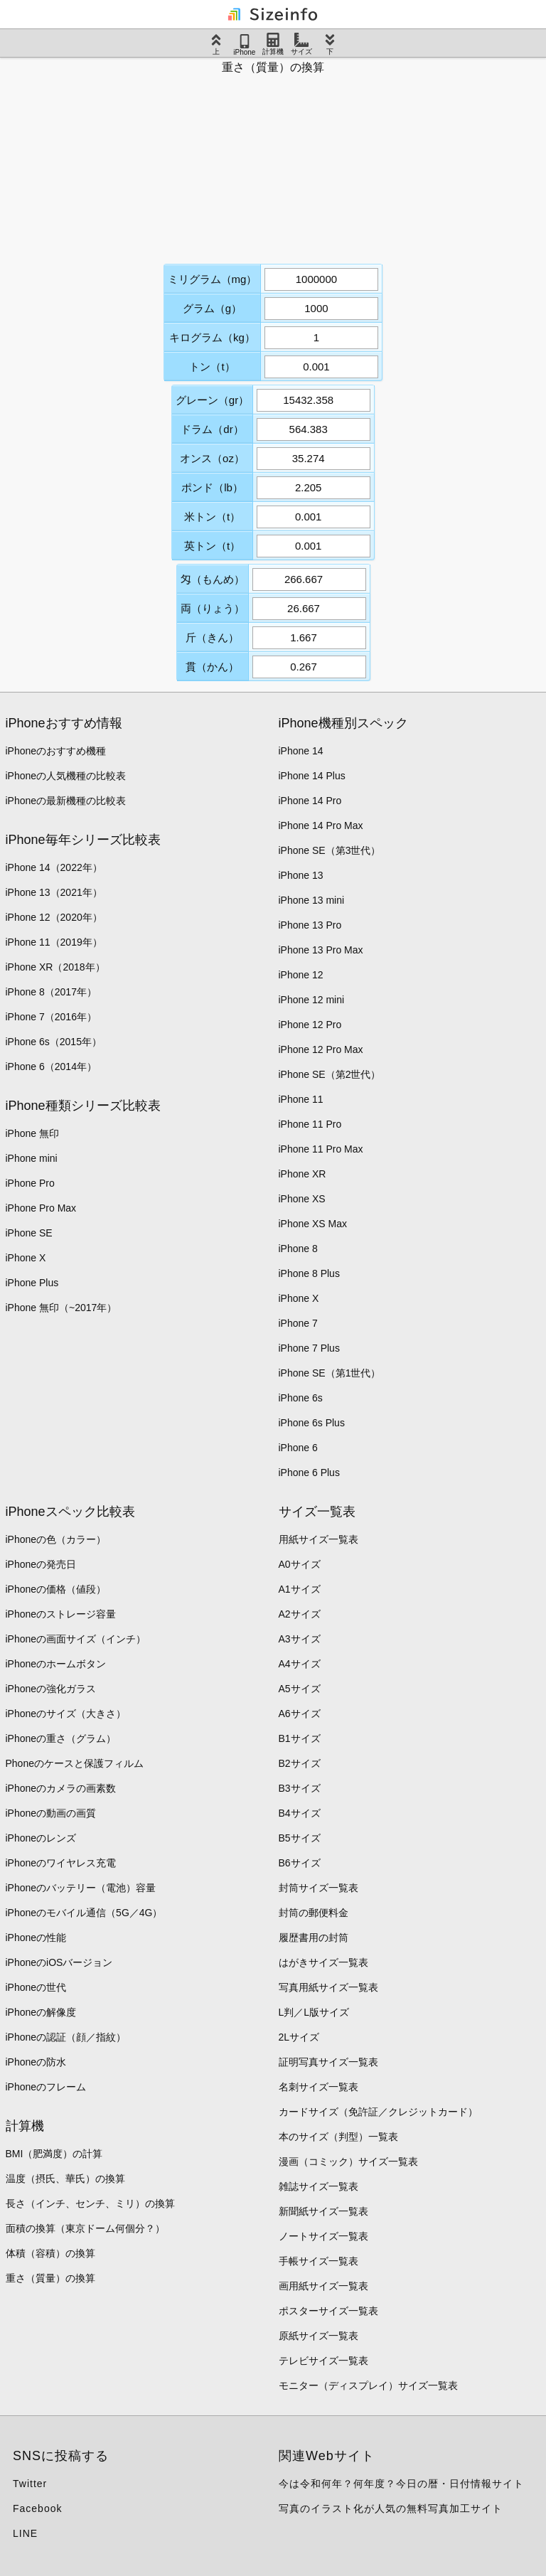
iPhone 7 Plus (309, 1348)
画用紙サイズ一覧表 (323, 2286)
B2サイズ (300, 1763)
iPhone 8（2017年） (51, 992)
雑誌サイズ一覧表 (318, 2186)
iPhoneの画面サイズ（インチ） (76, 1639)
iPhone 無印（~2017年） (61, 1307)
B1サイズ (300, 1738)
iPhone (244, 45)
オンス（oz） (212, 458)
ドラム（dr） (212, 429)
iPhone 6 (298, 1447)
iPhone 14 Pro (310, 800)
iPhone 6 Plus (309, 1472)
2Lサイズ (299, 2037)
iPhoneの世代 (36, 1987)
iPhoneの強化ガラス (51, 1688)
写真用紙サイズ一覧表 (328, 1987)
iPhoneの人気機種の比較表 (66, 775)
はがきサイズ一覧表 (323, 1962)
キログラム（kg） (212, 337)
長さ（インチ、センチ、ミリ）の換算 (90, 2203)
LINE (25, 2533)
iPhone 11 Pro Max (321, 1149)
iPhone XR (302, 1174)
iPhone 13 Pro (310, 925)
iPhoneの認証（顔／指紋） (66, 2037)
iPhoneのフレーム (46, 2087)
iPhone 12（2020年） (54, 917)
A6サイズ (300, 1713)
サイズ (301, 44)
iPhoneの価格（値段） (56, 1589)
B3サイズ (300, 1788)
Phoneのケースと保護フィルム (75, 1763)
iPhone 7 (298, 1323)
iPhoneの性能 (36, 1937)
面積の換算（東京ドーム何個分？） (85, 2228)
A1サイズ (300, 1589)
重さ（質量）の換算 (50, 2278)
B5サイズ (300, 1838)
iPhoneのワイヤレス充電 (61, 1863)
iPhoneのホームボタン (56, 1663)
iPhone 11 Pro (310, 1124)
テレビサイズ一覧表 (323, 2360)
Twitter (30, 2483)
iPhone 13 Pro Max (321, 950)
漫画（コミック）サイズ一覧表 (348, 2161)
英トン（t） (212, 546)
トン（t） (212, 366)
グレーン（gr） (212, 400)
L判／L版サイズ (314, 2012)
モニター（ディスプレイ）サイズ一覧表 (368, 2385)
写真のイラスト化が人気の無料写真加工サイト (391, 2508)
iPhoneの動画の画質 (51, 1813)
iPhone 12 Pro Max (321, 1049)
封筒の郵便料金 (313, 1912)
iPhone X (26, 1257)
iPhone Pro (30, 1183)
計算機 (273, 44)
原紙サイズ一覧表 (318, 2335)
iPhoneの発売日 (41, 1564)
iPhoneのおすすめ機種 (56, 751)
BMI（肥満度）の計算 (54, 2153)
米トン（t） (212, 517)
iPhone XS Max (313, 1223)
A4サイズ (300, 1663)
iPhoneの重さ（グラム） (61, 1738)
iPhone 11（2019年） (54, 942)
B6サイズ (300, 1863)
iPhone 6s (301, 1398)
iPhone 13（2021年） (54, 892)
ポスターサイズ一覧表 (328, 2310)
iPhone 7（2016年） (51, 1016)
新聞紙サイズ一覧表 (323, 2211)
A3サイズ (300, 1639)
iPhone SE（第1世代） (330, 1373)
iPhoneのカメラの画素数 (61, 1788)
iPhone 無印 (32, 1133)
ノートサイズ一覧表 (323, 2236)
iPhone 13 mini (312, 900)
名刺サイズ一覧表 (318, 2087)
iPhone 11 (301, 1099)
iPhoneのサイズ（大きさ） (66, 1713)
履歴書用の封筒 (313, 1937)
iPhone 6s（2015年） (54, 1041)
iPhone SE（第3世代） (330, 850)
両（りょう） (213, 608)
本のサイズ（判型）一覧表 (338, 2136)
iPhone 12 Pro (310, 1024)
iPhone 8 (298, 1248)
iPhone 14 (301, 751)
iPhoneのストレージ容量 (61, 1614)
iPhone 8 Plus (309, 1273)
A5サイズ (300, 1688)
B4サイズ (300, 1813)
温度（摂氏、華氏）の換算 (65, 2178)
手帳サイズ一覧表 (318, 2261)
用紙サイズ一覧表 (318, 1539)
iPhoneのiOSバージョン (59, 1962)
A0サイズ (300, 1564)
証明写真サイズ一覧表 (328, 2062)
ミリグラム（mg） (212, 279)
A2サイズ (300, 1614)
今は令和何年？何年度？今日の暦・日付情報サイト (401, 2483)
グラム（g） (212, 308)
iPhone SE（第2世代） (330, 1074)
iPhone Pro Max (41, 1208)
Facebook (37, 2508)
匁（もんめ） (213, 579)
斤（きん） (212, 637)
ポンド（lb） (212, 487)
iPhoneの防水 (36, 2062)
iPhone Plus (32, 1282)
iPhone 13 (301, 875)
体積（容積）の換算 (50, 2253)
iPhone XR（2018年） (55, 967)
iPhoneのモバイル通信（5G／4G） (84, 1912)
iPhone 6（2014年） (51, 1066)
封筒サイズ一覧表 (318, 1887)
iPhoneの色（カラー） (56, 1539)
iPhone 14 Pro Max (321, 825)
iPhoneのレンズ (41, 1838)
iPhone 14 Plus (312, 775)
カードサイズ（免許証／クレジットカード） (378, 2111)
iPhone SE (29, 1233)
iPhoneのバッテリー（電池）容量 (81, 1887)
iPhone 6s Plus (312, 1422)
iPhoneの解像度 (41, 2012)
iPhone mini (32, 1158)
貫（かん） (212, 667)
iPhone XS (302, 1198)
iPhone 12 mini (312, 999)
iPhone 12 (301, 974)
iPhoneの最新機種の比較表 (66, 800)
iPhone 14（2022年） (54, 867)
